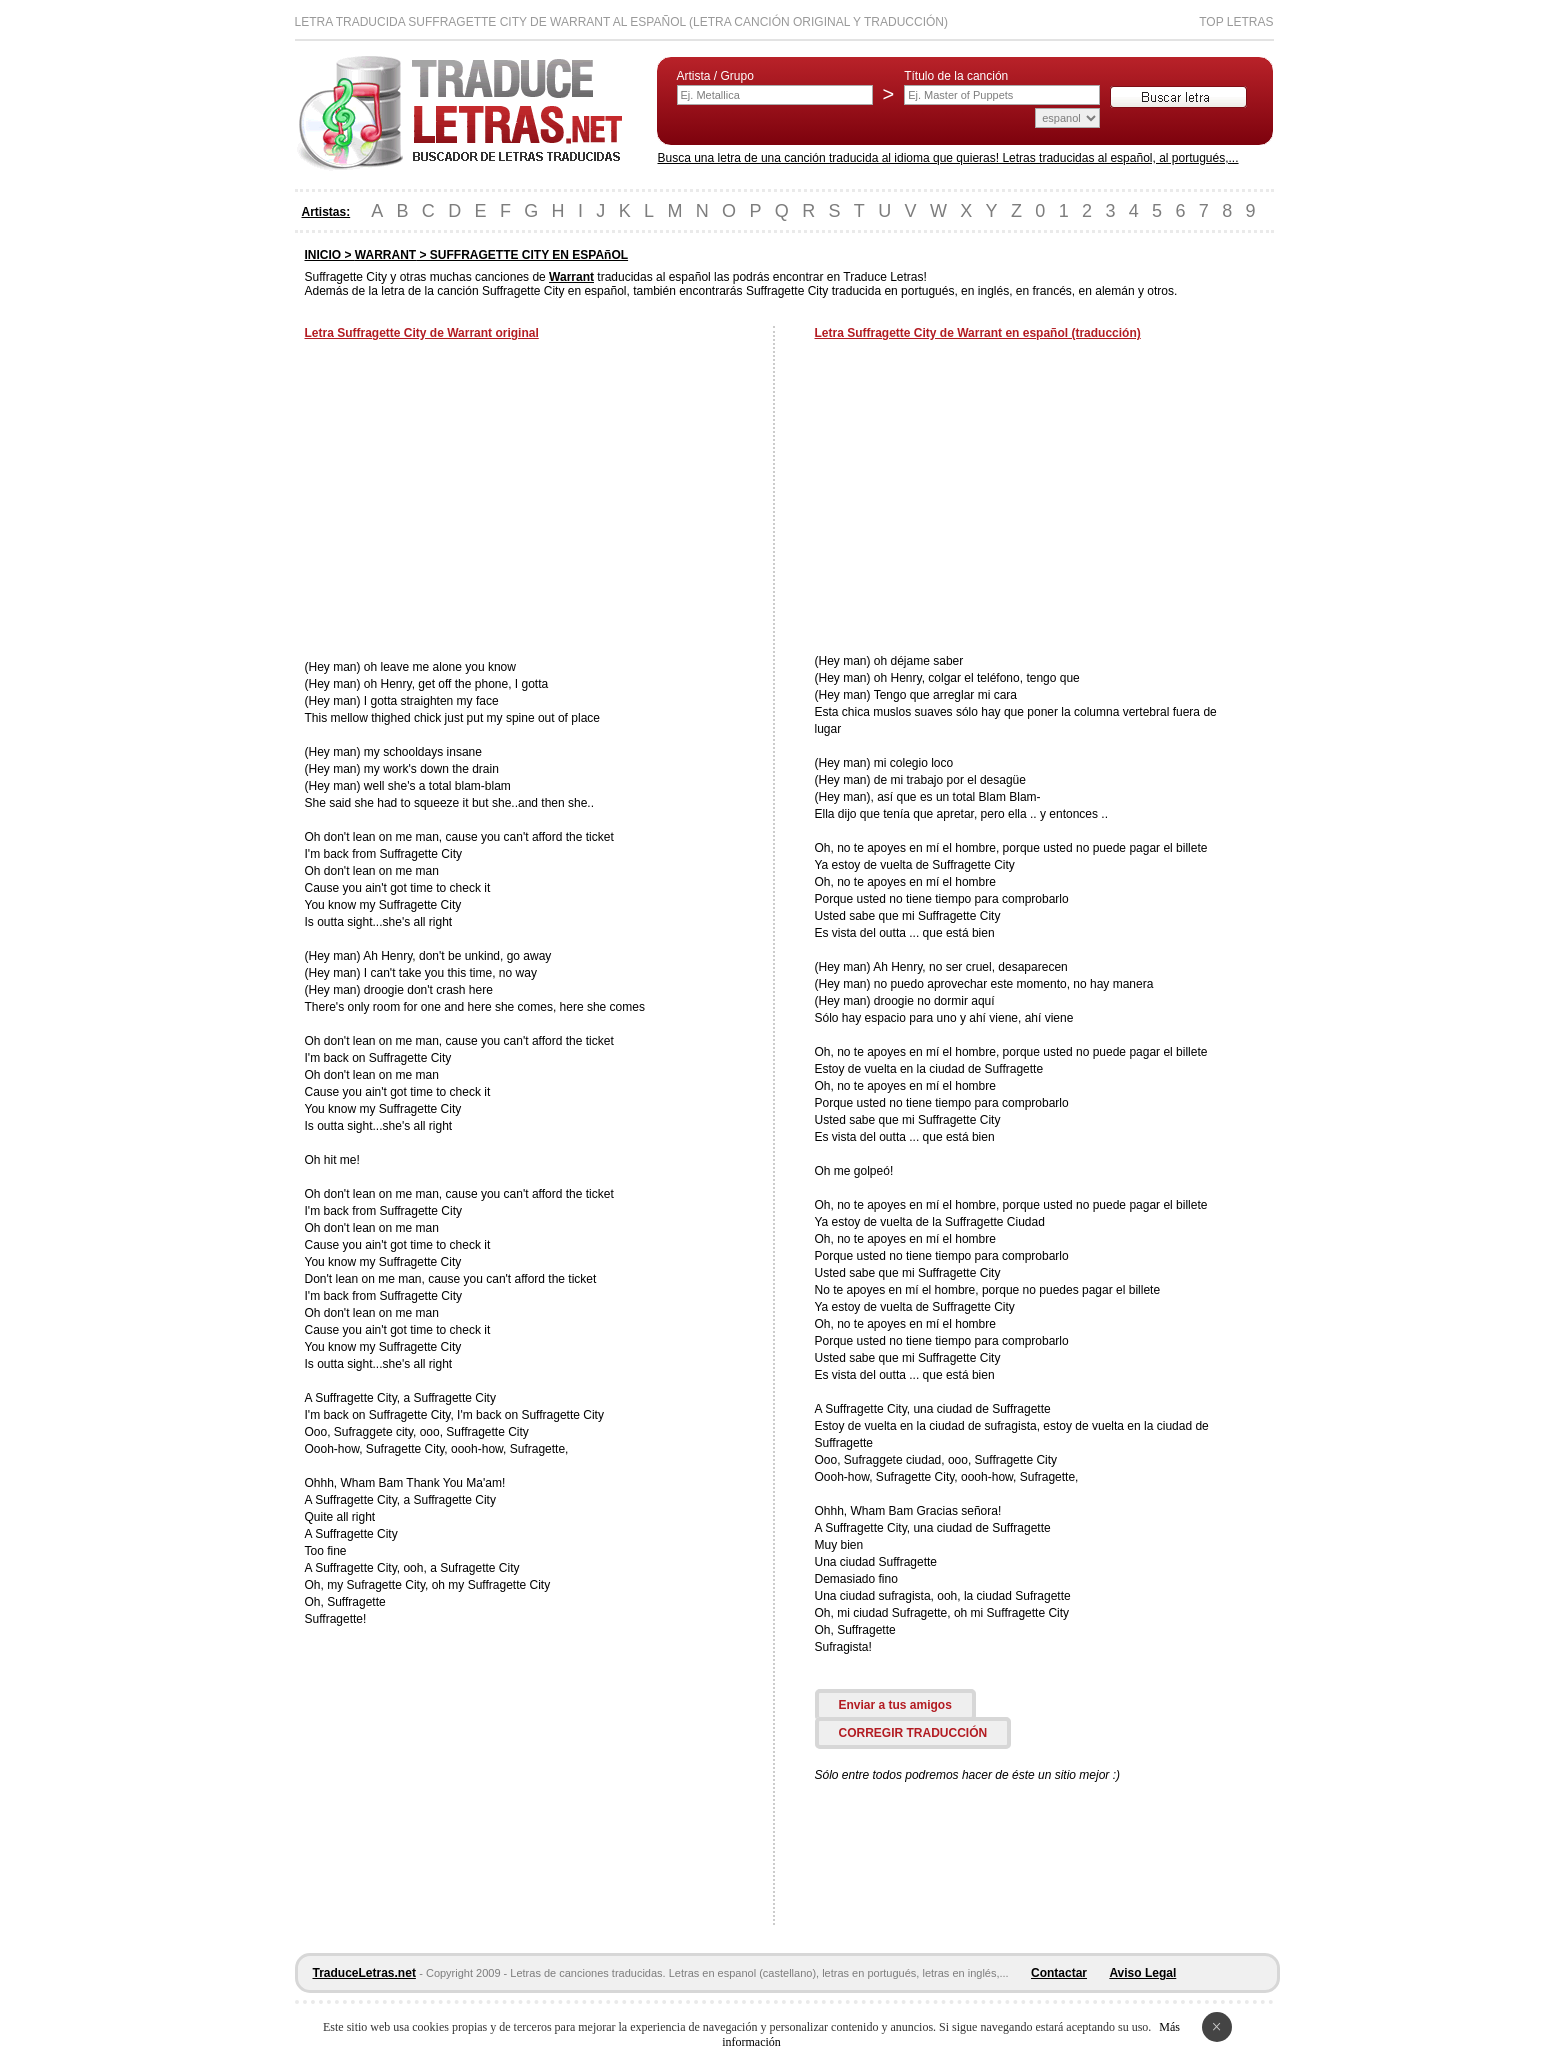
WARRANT (385, 255)
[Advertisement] (473, 502)
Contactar (1059, 1973)
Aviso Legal (1142, 1973)
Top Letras (1236, 22)
